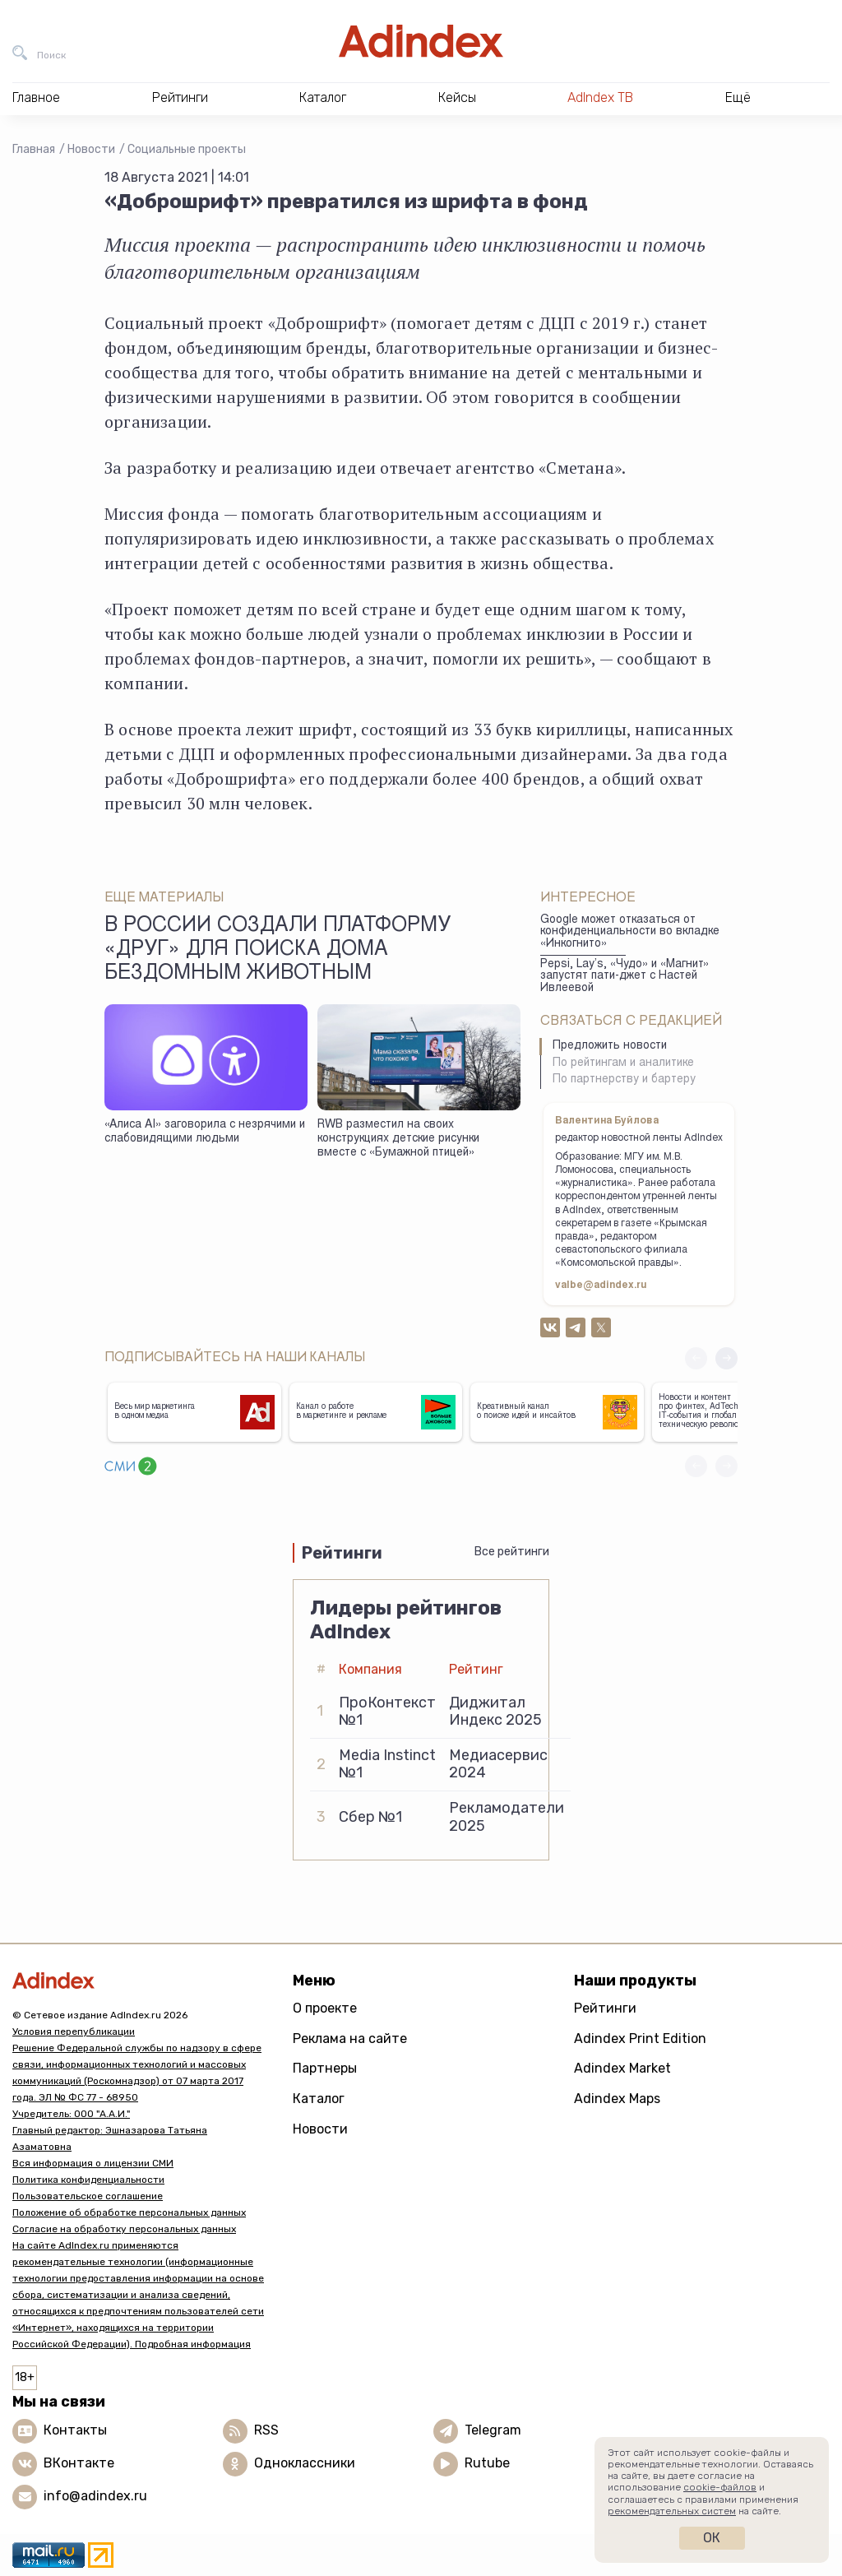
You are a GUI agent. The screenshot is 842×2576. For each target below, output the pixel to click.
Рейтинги (605, 2008)
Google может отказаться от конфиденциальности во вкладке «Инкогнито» (629, 932)
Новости (91, 149)
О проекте (325, 2008)
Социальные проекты (186, 149)
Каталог (319, 2098)
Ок (711, 2538)
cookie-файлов (719, 2487)
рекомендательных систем (672, 2511)
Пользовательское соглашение (87, 2196)
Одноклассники (304, 2463)
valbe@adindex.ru (601, 1285)
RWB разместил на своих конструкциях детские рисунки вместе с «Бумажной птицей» (398, 1138)
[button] (726, 1358)
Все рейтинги (511, 1552)
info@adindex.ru (95, 2496)
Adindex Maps (617, 2098)
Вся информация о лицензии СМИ (92, 2163)
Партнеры (325, 2068)
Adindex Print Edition (640, 2038)
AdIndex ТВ (600, 97)
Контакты (75, 2430)
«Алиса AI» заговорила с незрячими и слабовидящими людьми (204, 1132)
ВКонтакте (79, 2463)
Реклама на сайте (350, 2038)
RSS (266, 2430)
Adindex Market (622, 2068)
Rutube (487, 2463)
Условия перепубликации (73, 2031)
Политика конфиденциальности (88, 2179)
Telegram (493, 2430)
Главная (33, 149)
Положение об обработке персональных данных (129, 2212)
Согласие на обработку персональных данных (124, 2229)
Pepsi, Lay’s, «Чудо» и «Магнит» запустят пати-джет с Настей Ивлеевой (624, 976)
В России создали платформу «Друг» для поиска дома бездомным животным (277, 950)
